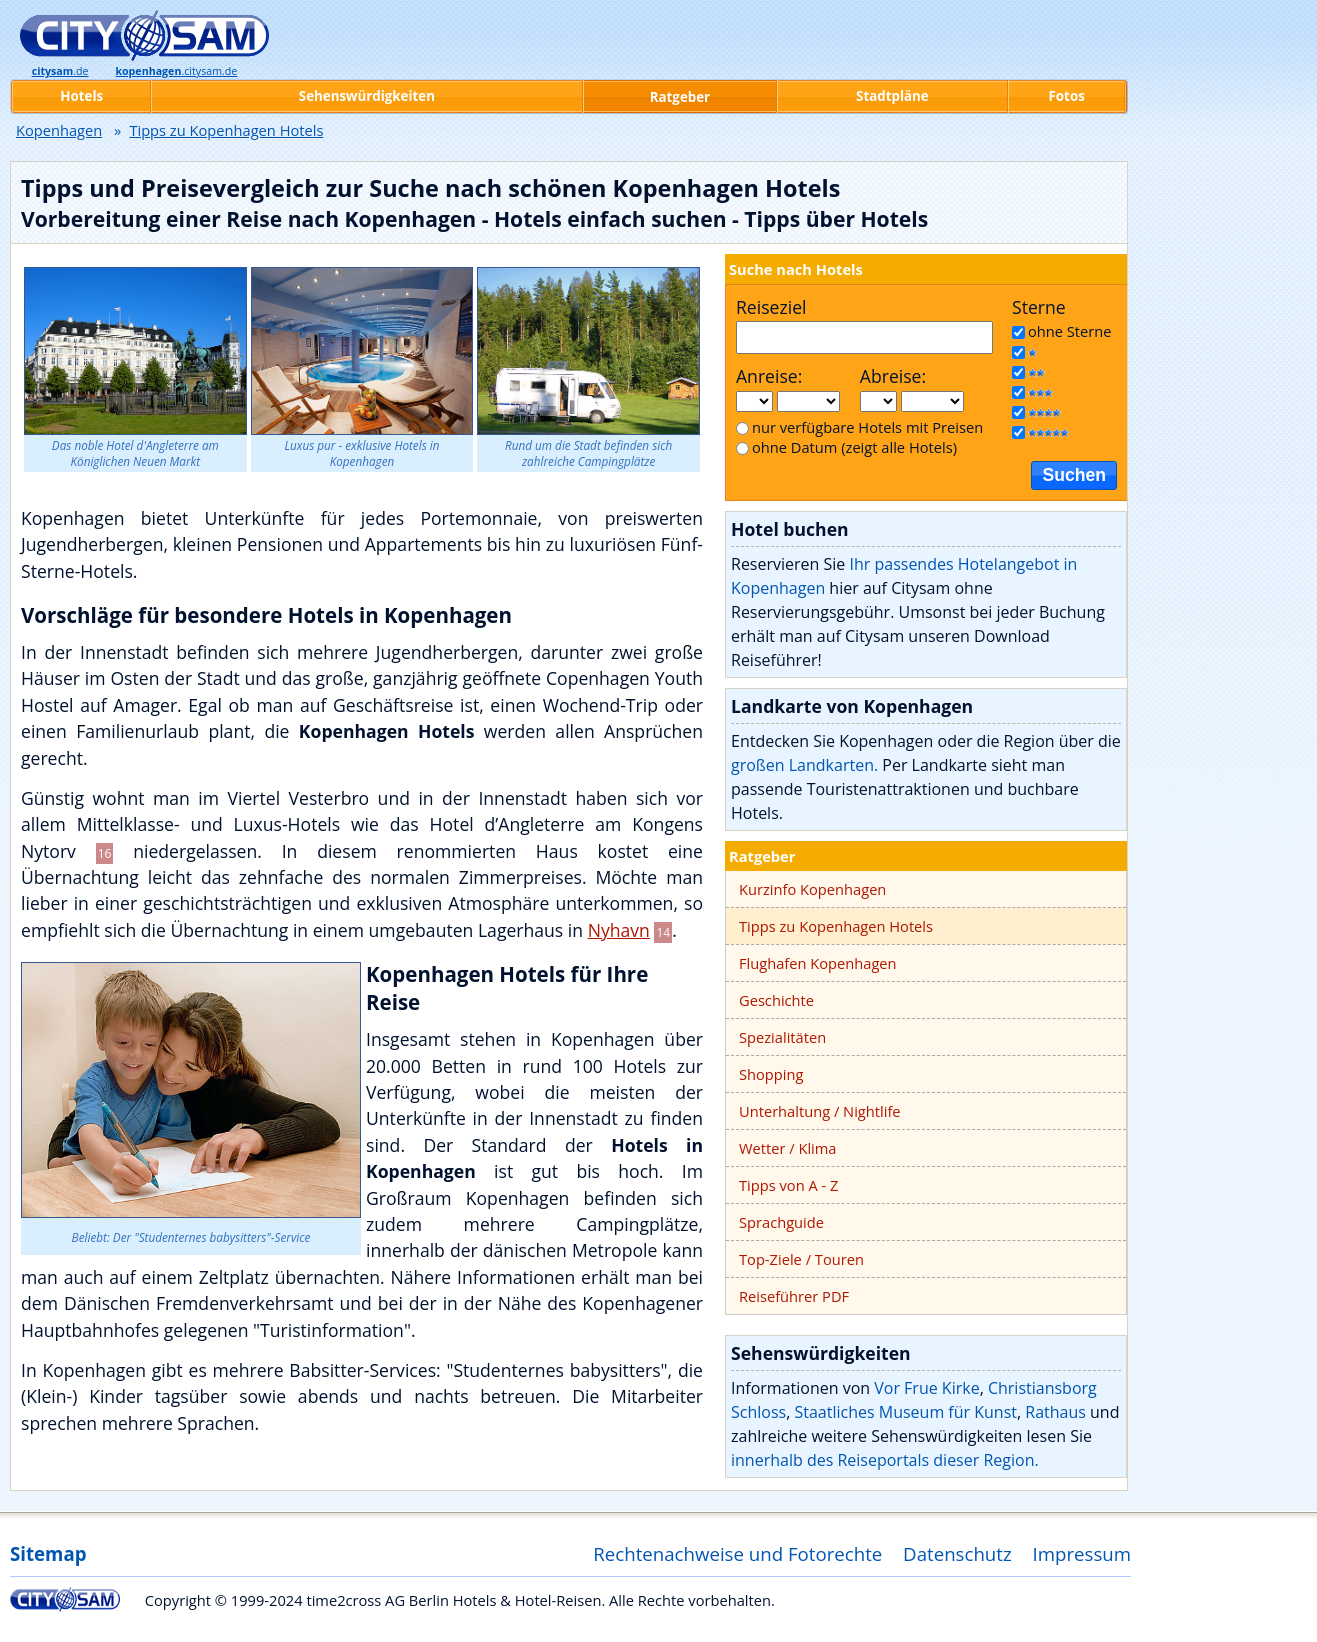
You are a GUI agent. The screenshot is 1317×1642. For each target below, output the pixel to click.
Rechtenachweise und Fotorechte (737, 1553)
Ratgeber (762, 856)
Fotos (1067, 96)
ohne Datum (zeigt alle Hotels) (854, 447)
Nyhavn (619, 930)
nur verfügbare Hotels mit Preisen (867, 427)
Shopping (771, 1074)
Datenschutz (957, 1553)
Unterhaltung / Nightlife (820, 1111)
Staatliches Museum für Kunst (905, 1412)
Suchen (1074, 475)
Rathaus (1055, 1412)
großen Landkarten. (804, 765)
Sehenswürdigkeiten (367, 96)
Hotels (81, 96)
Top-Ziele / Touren (801, 1259)
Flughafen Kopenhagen (818, 963)
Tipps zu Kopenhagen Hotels (836, 926)
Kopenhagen (59, 130)
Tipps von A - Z (788, 1185)
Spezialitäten (782, 1037)
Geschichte (776, 1000)
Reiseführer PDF (794, 1296)
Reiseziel (771, 307)
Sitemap (48, 1553)
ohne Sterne (1070, 331)
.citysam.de (176, 71)
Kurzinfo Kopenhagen (812, 889)
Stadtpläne (892, 96)
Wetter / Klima (788, 1148)
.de (60, 71)
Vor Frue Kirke (926, 1388)
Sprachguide (781, 1222)
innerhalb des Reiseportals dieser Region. (885, 1460)
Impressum (1082, 1553)
